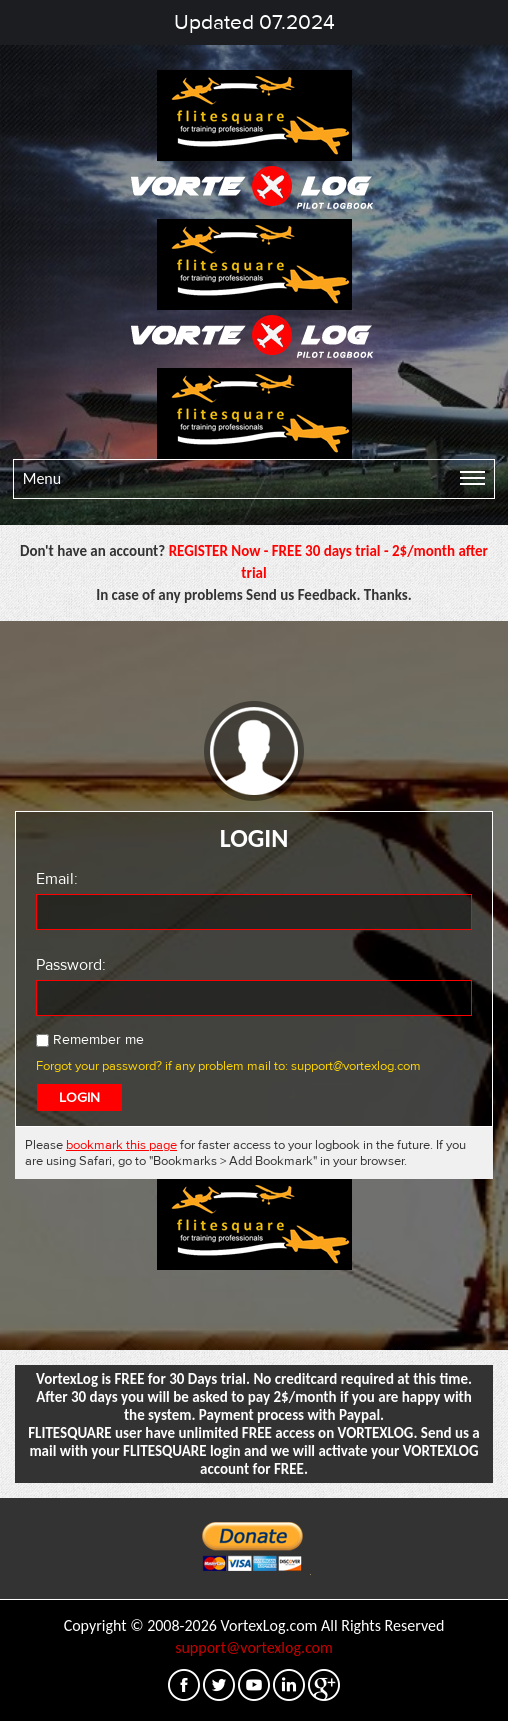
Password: (71, 965)
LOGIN (79, 1097)
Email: (57, 879)
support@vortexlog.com (254, 1647)
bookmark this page (121, 1145)
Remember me (90, 1039)
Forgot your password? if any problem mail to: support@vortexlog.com (228, 1066)
